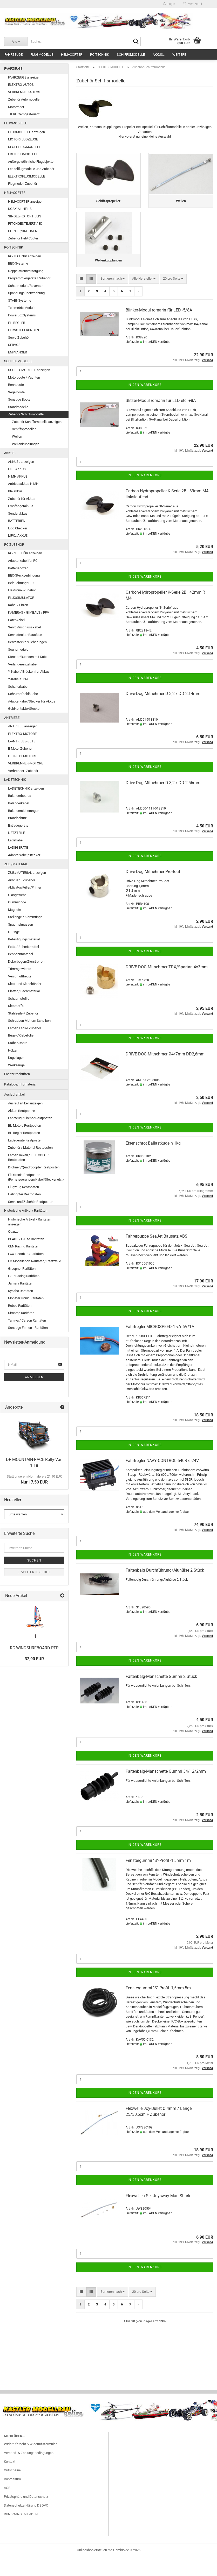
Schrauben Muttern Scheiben (29, 1021)
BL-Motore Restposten (24, 1125)
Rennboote (16, 385)
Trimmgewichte (19, 969)
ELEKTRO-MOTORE (22, 734)
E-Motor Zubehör (20, 748)
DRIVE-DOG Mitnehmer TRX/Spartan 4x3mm (167, 986)
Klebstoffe (16, 1006)
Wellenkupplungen (25, 444)
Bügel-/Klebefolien (21, 1035)
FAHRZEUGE (13, 54)
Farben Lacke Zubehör (24, 1028)
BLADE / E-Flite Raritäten (26, 1239)
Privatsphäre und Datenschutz (26, 2516)
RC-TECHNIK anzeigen (24, 256)
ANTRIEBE (11, 718)
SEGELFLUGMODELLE (24, 147)
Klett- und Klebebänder (24, 984)
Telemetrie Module (21, 308)
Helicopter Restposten (24, 1194)
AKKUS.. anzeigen (21, 462)
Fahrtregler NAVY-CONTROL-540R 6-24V (162, 1479)
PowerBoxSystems (22, 315)
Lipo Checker (17, 528)
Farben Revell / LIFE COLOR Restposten (28, 1157)
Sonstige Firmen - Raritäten (28, 1328)
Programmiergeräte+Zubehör (29, 278)
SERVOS (14, 345)
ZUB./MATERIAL (16, 864)
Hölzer (12, 1050)
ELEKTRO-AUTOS (21, 85)
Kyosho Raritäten (20, 1291)
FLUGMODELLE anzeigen (26, 132)
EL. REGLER (16, 323)
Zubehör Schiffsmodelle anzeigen (37, 422)
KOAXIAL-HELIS (20, 209)
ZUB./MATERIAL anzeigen (27, 873)
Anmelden (34, 1377)
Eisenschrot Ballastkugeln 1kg (153, 1162)
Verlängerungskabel (22, 664)
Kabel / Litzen (18, 605)
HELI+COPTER (71, 54)
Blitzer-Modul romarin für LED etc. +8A (161, 419)
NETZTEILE (16, 833)
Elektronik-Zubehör (22, 590)
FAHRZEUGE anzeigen (24, 77)
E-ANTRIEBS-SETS (22, 741)
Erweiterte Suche (34, 1572)
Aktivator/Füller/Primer (24, 887)
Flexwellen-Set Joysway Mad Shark (158, 2214)
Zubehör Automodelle (23, 99)
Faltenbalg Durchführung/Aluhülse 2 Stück (165, 1589)
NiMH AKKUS (18, 476)
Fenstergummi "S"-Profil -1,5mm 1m (158, 1879)
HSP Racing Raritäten (23, 1276)
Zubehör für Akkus (21, 499)
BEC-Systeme (18, 263)
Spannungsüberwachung (26, 293)
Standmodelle (18, 407)
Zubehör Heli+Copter (23, 238)
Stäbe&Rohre (17, 1043)
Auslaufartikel (14, 1094)
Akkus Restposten (21, 1111)
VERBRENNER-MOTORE (25, 763)
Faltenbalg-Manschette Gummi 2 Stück (161, 1695)
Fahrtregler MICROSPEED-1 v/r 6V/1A (160, 1345)
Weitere (179, 54)
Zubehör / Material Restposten (30, 1147)
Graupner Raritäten (22, 1269)
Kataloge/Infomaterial (20, 1084)
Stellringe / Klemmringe (25, 917)
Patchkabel (16, 620)
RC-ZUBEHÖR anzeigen (25, 553)
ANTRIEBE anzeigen (22, 726)
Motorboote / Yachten (24, 377)
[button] (81, 298)
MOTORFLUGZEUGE (23, 139)
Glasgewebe (17, 895)
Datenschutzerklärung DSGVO (26, 2525)
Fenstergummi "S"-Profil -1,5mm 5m (158, 2007)
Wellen (17, 436)
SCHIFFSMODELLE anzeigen (29, 370)
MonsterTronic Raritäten (26, 1298)
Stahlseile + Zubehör (23, 1013)
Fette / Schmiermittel (23, 947)
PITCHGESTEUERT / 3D (25, 223)
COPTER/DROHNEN (22, 231)
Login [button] (169, 4)
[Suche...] (15, 41)
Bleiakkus (15, 491)
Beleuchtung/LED (21, 583)
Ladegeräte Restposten (25, 1140)
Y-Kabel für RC (18, 679)
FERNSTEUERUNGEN (23, 330)
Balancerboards (19, 796)
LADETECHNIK (15, 780)
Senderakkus (18, 513)
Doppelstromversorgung (25, 271)
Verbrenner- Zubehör (23, 771)
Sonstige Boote (19, 399)
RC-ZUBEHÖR (14, 545)
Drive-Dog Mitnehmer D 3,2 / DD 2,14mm (163, 712)
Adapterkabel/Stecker (24, 855)
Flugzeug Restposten (23, 1187)
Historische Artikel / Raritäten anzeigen (29, 1221)
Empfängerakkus (20, 506)
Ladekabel (15, 840)
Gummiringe (17, 902)
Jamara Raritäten (20, 1283)
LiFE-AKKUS (17, 469)
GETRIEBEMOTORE (22, 756)
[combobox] (112, 298)
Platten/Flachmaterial (24, 991)
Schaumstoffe (18, 998)
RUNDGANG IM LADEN (21, 2533)
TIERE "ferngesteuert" (24, 114)
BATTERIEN (16, 521)
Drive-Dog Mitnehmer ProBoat (153, 890)
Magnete (14, 910)
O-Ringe (14, 932)
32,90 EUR (34, 1658)
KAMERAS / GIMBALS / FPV (28, 612)
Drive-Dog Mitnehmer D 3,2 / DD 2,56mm (163, 801)
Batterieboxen (18, 568)
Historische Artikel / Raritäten (25, 1210)
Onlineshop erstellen (92, 2569)
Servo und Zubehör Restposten (30, 1202)
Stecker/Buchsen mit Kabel (28, 657)
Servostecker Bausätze (25, 635)
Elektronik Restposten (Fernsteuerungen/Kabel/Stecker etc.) (36, 1177)
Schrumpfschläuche (23, 694)
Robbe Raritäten (19, 1306)
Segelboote (16, 392)
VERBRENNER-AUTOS (24, 92)
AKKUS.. (159, 54)
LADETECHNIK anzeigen (26, 788)
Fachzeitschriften (17, 1074)
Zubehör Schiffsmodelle (26, 414)
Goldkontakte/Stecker (24, 709)
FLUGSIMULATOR (21, 598)
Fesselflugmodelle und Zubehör (31, 169)
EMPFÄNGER (17, 352)
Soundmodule (18, 649)
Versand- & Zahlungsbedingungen (28, 2472)
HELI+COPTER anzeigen (25, 201)
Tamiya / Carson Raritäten (27, 1320)
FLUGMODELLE (41, 54)
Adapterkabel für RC (22, 561)
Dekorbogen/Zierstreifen (26, 961)
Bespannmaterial (20, 954)
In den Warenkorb (144, 404)
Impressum (12, 2498)
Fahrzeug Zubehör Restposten (30, 1118)
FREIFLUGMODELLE (23, 154)
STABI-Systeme (19, 300)
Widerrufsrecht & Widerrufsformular (30, 2463)
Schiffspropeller (24, 429)
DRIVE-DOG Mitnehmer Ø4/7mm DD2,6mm (165, 1073)
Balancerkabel (18, 803)
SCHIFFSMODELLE (131, 54)
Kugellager (16, 1058)
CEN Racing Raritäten (23, 1246)
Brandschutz (17, 818)
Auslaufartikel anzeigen (25, 1103)
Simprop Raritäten (21, 1313)
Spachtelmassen (20, 924)
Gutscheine (12, 2489)
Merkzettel (192, 4)
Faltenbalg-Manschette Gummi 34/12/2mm (166, 1790)
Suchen (34, 1560)
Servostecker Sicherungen (27, 642)
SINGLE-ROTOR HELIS (24, 216)
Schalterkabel (18, 687)
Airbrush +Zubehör (21, 880)
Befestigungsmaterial (24, 939)
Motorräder (16, 107)
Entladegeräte (18, 825)
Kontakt (9, 2480)
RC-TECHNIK (99, 54)
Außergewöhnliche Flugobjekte (30, 162)
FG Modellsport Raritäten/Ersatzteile (34, 1261)
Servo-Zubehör (19, 337)
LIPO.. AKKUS (18, 535)
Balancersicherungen (23, 811)
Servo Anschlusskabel (24, 627)
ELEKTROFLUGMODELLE (26, 176)
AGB (7, 2507)
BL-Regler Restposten (24, 1133)
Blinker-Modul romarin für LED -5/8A (159, 329)
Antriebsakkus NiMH (23, 484)
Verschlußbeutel (20, 976)
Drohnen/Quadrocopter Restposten (33, 1167)
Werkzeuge (16, 1065)
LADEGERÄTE (18, 847)
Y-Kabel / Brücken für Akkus (29, 671)
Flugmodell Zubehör (22, 184)
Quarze (13, 1231)
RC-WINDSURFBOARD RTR (34, 1647)
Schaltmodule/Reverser (25, 286)
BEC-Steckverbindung (24, 575)
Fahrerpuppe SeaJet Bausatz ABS (156, 1255)
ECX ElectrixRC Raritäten (26, 1254)
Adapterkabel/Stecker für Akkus (31, 701)
